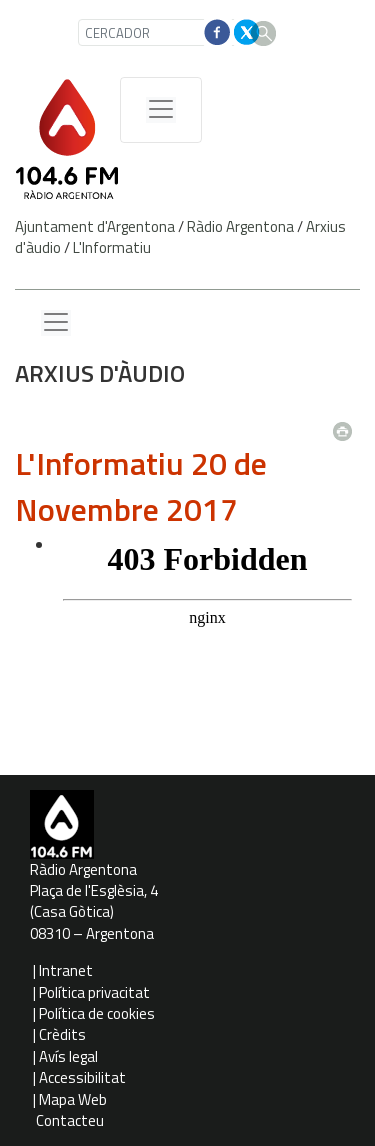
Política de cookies (97, 1013)
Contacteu (70, 1120)
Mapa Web (73, 1099)
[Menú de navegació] (161, 110)
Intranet (66, 970)
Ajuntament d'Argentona (95, 226)
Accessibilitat (82, 1077)
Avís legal (68, 1056)
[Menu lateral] (56, 323)
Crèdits (62, 1034)
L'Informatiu (112, 247)
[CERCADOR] (159, 32)
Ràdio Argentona (240, 226)
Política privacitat (94, 992)
